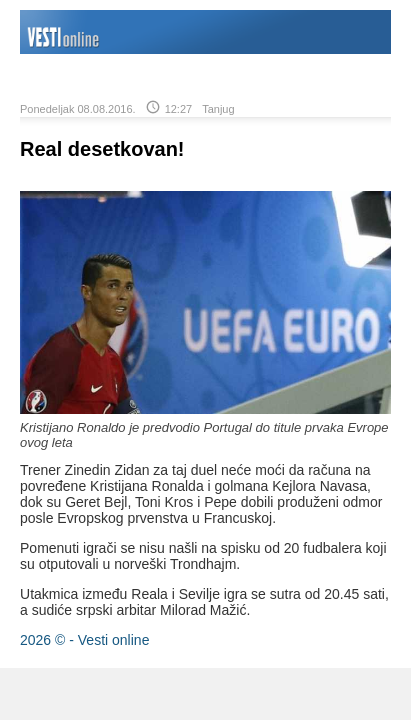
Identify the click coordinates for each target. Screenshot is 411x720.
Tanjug (218, 109)
